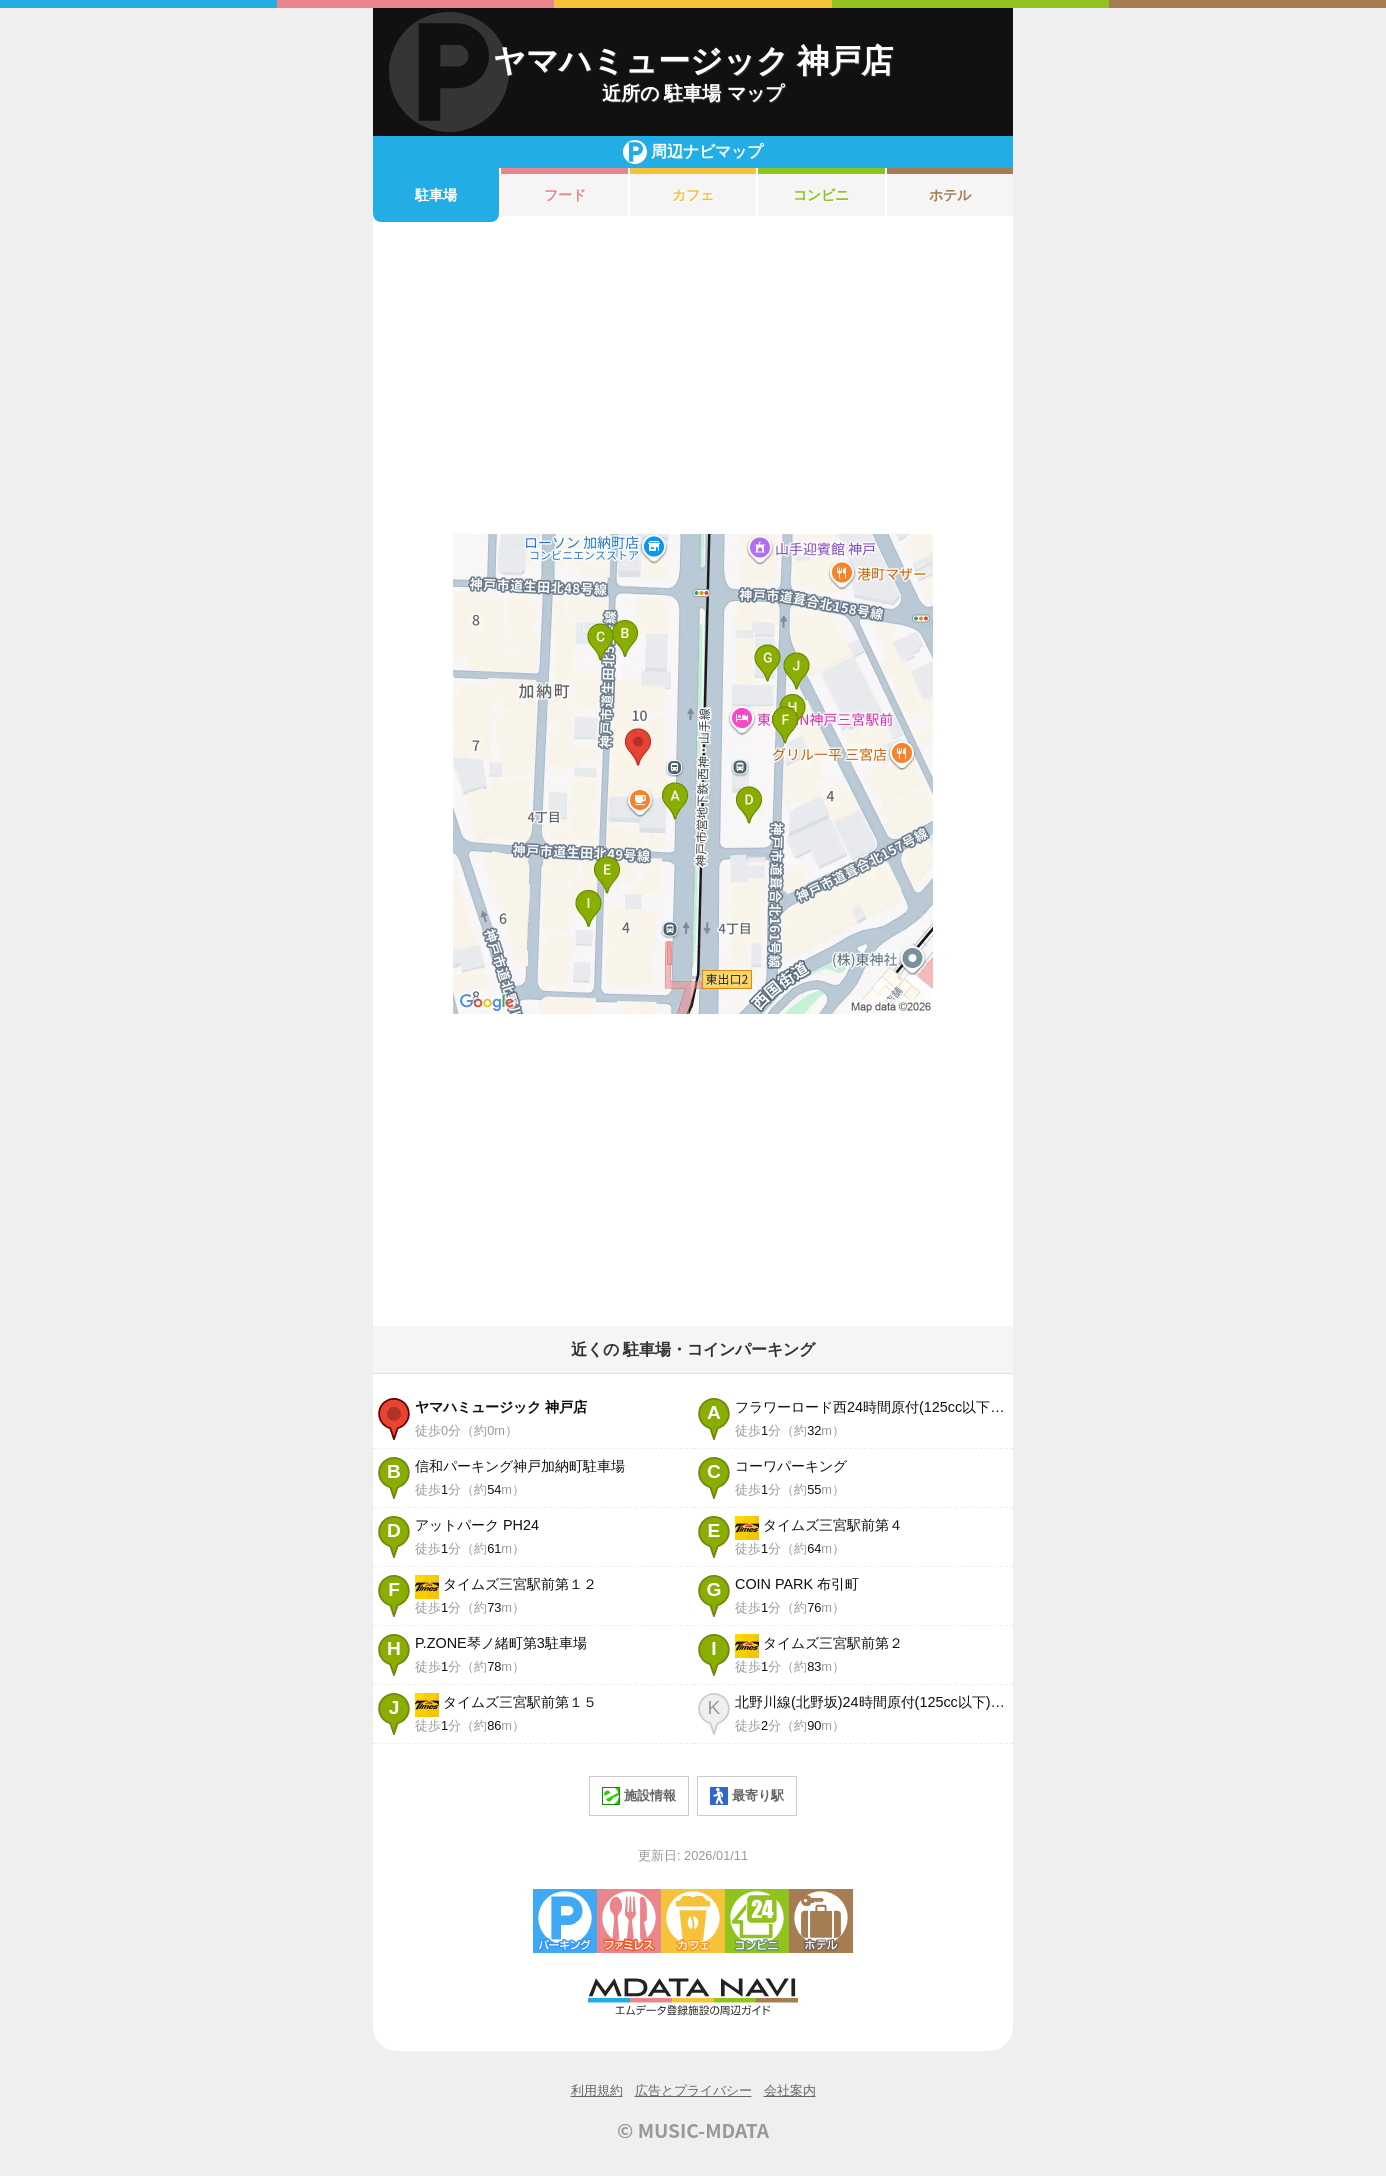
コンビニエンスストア (757, 1921)
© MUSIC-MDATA (693, 2130)
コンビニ (821, 195)
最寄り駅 (747, 1796)
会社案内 (790, 2090)
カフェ (693, 195)
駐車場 (436, 195)
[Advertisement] (693, 378)
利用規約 (597, 2090)
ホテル (950, 195)
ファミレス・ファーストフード (629, 1921)
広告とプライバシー (693, 2090)
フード (565, 195)
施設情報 (639, 1796)
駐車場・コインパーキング (565, 1921)
